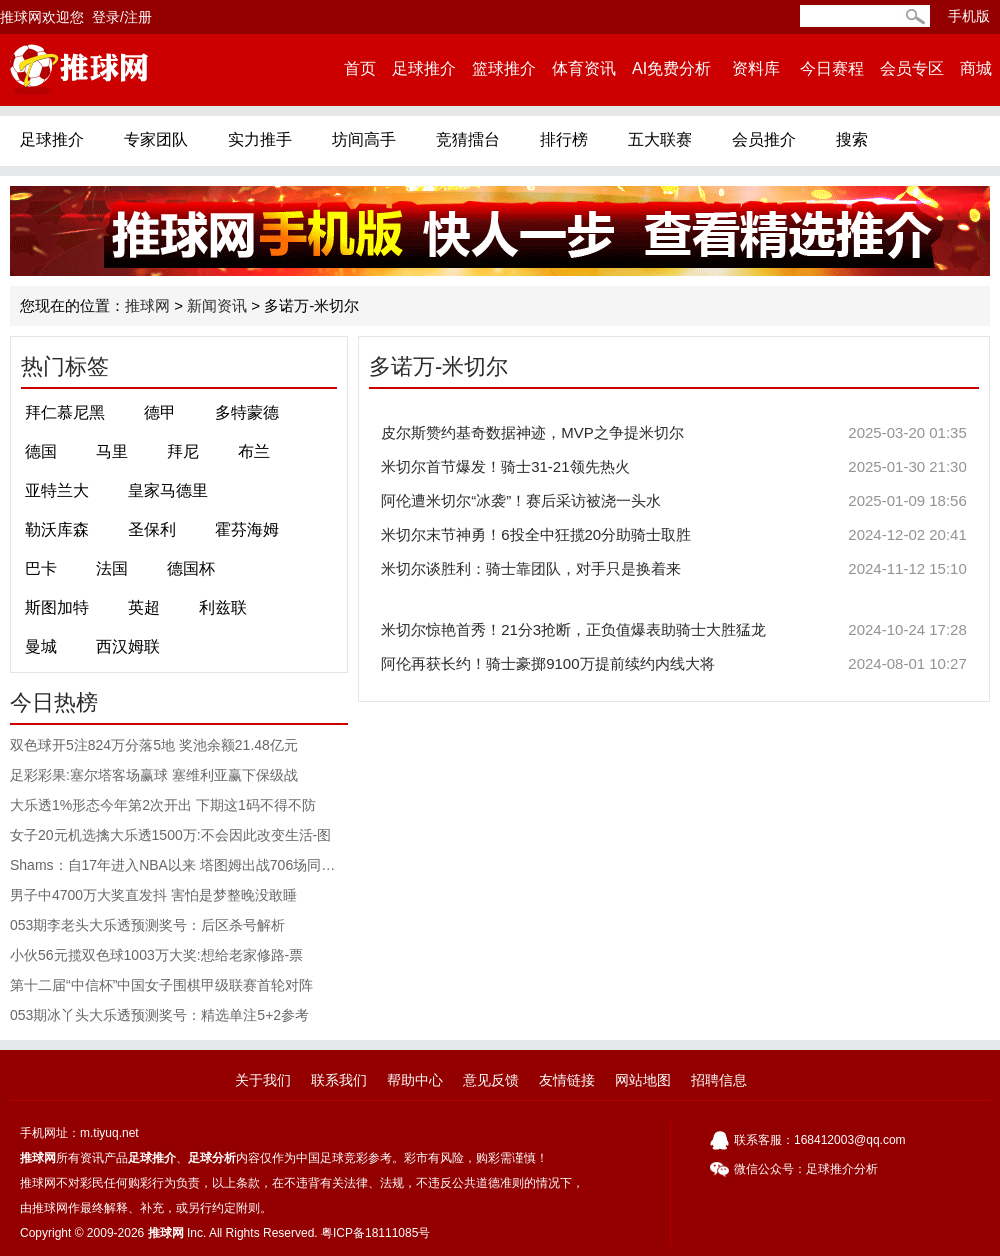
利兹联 (223, 607)
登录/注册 (122, 17)
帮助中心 (415, 1080)
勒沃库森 (57, 529)
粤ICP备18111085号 (375, 1233)
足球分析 (212, 1158)
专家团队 (156, 139)
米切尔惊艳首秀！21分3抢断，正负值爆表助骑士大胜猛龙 (674, 630)
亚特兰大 (57, 490)
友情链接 (567, 1080)
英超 (144, 607)
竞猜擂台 (468, 139)
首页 (360, 68)
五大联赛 (660, 139)
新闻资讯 (217, 305)
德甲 (160, 412)
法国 (112, 568)
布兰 (254, 451)
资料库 (755, 68)
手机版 (969, 16)
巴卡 (41, 568)
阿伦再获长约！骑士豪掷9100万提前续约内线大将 (674, 664)
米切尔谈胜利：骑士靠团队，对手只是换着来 (674, 569)
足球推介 (424, 68)
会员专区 (912, 68)
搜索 (852, 139)
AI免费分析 (671, 68)
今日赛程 (832, 68)
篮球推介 (504, 68)
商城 (976, 68)
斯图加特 (57, 607)
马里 (112, 451)
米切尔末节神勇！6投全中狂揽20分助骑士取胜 (674, 535)
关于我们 (263, 1080)
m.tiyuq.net (109, 1133)
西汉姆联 (128, 646)
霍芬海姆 (247, 529)
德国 (41, 451)
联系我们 (339, 1080)
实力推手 (260, 139)
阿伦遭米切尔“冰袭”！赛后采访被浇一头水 (674, 501)
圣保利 (152, 529)
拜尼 (183, 451)
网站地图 (643, 1080)
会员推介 (764, 139)
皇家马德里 (168, 490)
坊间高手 (364, 139)
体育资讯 (584, 68)
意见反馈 (491, 1080)
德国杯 (191, 568)
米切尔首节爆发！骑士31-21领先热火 (674, 467)
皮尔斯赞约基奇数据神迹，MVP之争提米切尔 (674, 433)
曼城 (41, 646)
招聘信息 (719, 1080)
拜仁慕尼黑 (65, 412)
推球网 (147, 305)
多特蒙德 (247, 412)
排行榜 (564, 139)
